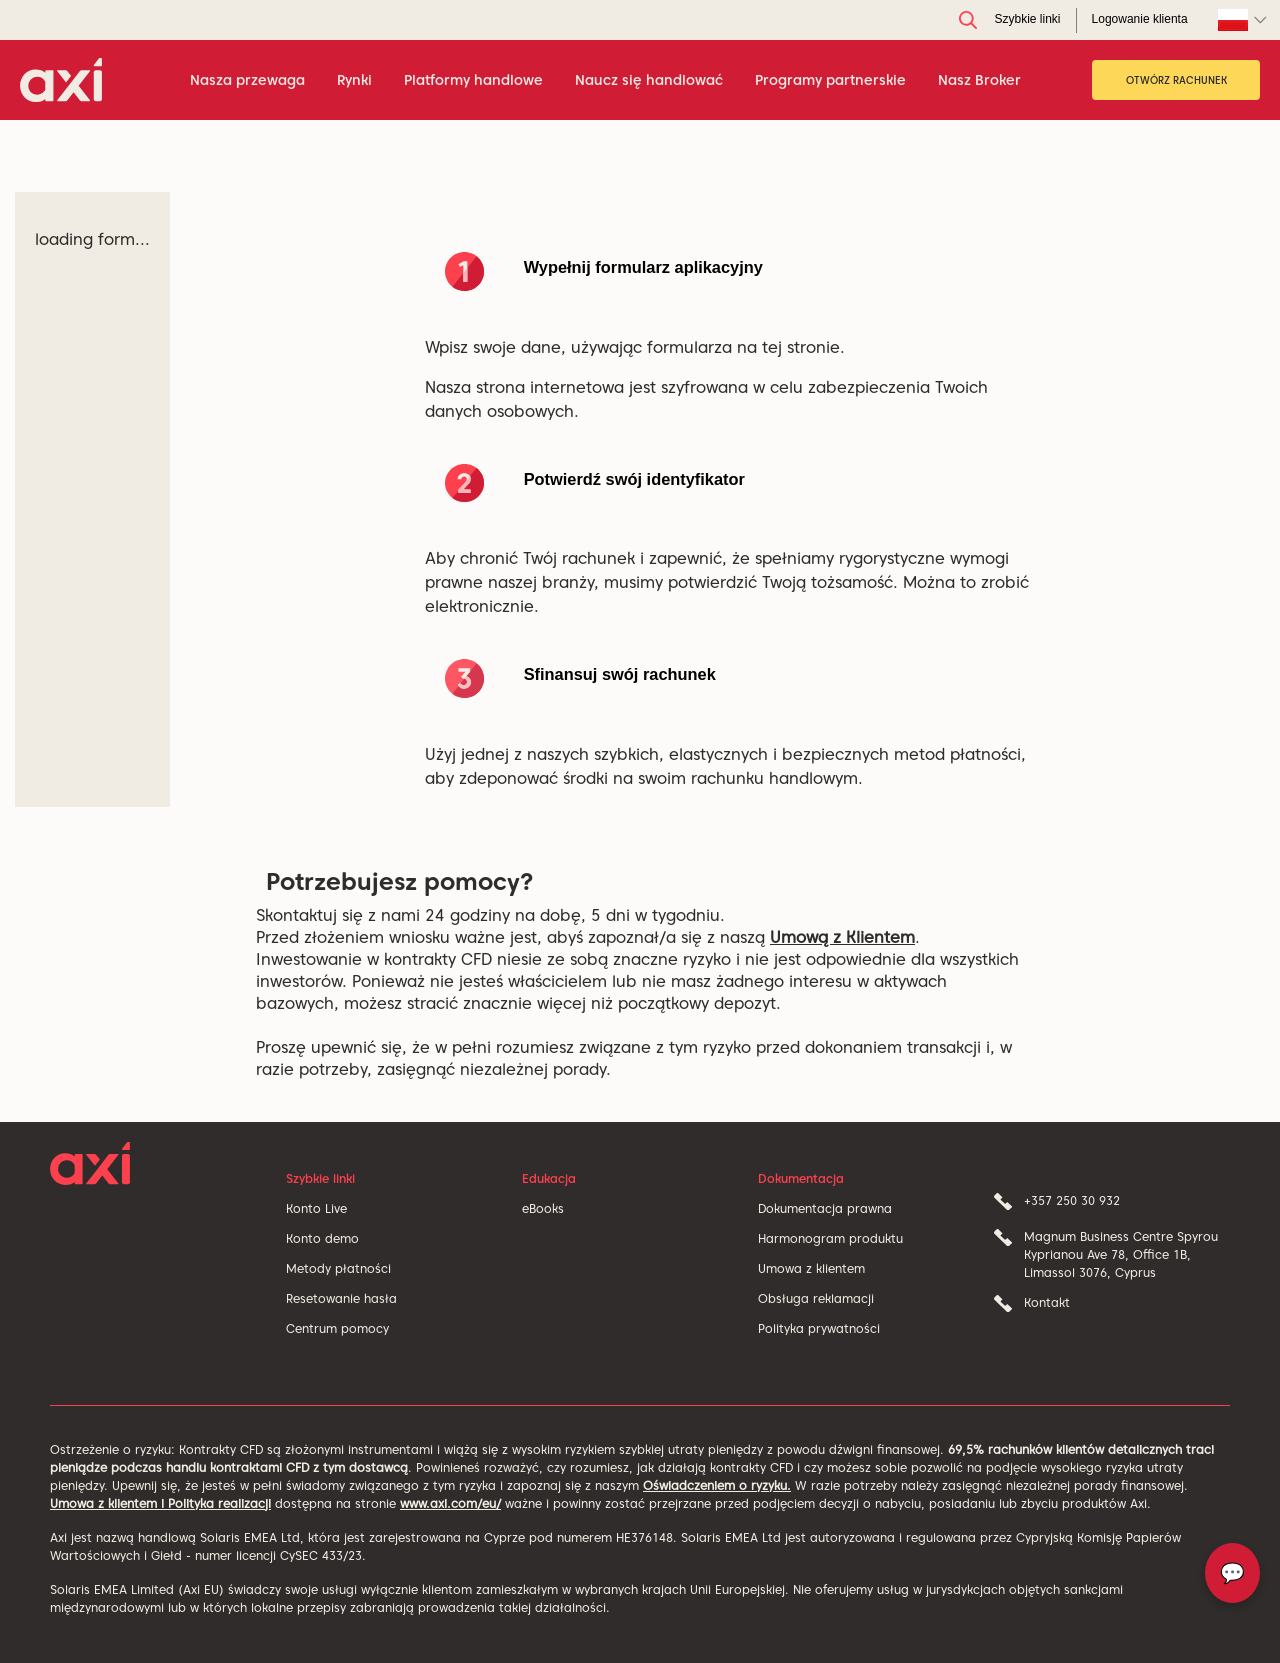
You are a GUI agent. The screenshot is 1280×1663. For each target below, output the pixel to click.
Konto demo (322, 1238)
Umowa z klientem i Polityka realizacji (160, 1503)
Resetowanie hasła (341, 1298)
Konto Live (316, 1208)
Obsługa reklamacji (816, 1298)
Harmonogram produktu (830, 1238)
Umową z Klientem (842, 937)
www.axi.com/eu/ (450, 1503)
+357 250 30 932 (1072, 1200)
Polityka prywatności (819, 1328)
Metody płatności (338, 1268)
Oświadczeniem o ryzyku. (717, 1485)
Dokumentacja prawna (825, 1208)
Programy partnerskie (830, 80)
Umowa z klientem (811, 1268)
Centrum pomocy (337, 1328)
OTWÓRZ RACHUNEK (1176, 80)
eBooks (543, 1208)
